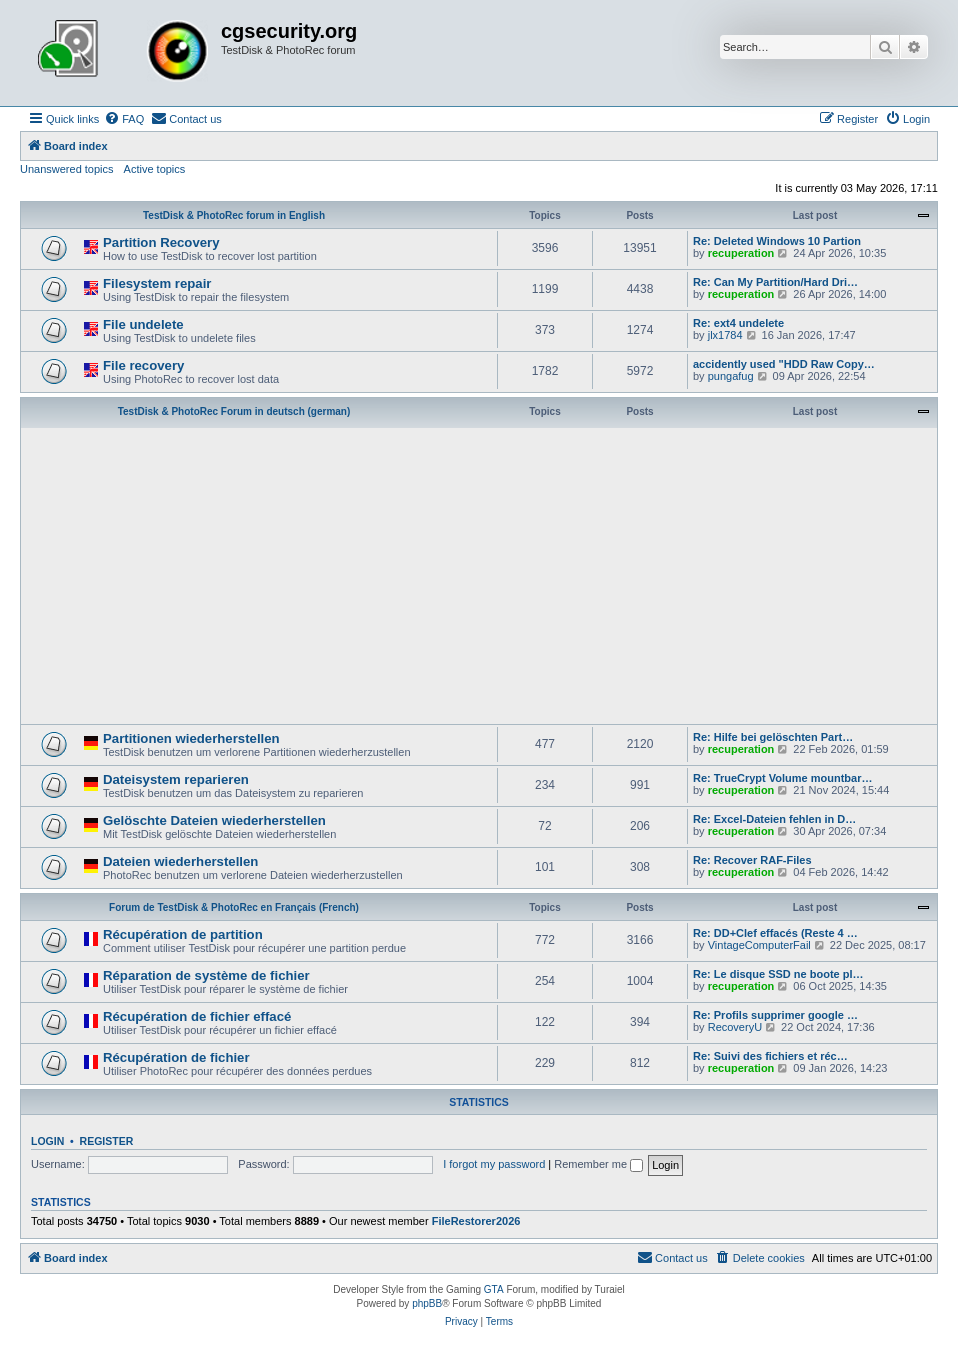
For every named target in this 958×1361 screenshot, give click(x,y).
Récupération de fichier (176, 1057)
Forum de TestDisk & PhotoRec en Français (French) (234, 907)
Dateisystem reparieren (176, 779)
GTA (494, 1289)
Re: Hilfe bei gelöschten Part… (773, 737)
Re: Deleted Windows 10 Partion (777, 241)
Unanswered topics (67, 169)
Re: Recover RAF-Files (752, 860)
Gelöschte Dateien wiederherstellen (214, 820)
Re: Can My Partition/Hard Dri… (775, 282)
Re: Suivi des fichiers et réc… (770, 1056)
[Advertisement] (479, 574)
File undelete (143, 324)
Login (47, 1141)
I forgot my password (494, 1164)
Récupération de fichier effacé (197, 1016)
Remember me (598, 1164)
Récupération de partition (183, 934)
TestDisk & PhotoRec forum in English (234, 215)
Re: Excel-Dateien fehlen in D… (774, 819)
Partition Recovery (161, 242)
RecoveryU (735, 1027)
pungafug (731, 376)
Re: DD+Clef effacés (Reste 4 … (775, 933)
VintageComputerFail (759, 945)
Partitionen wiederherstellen (191, 738)
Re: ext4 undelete (738, 323)
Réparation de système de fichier (206, 975)
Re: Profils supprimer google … (775, 1015)
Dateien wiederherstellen (180, 861)
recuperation (741, 253)
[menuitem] (124, 119)
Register (107, 1141)
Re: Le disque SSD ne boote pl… (778, 974)
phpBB (427, 1303)
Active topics (155, 169)
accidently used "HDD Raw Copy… (784, 364)
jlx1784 (725, 335)
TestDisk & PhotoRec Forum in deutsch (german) (234, 411)
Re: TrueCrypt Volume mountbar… (782, 778)
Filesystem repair (157, 283)
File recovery (143, 365)
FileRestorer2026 (476, 1221)
